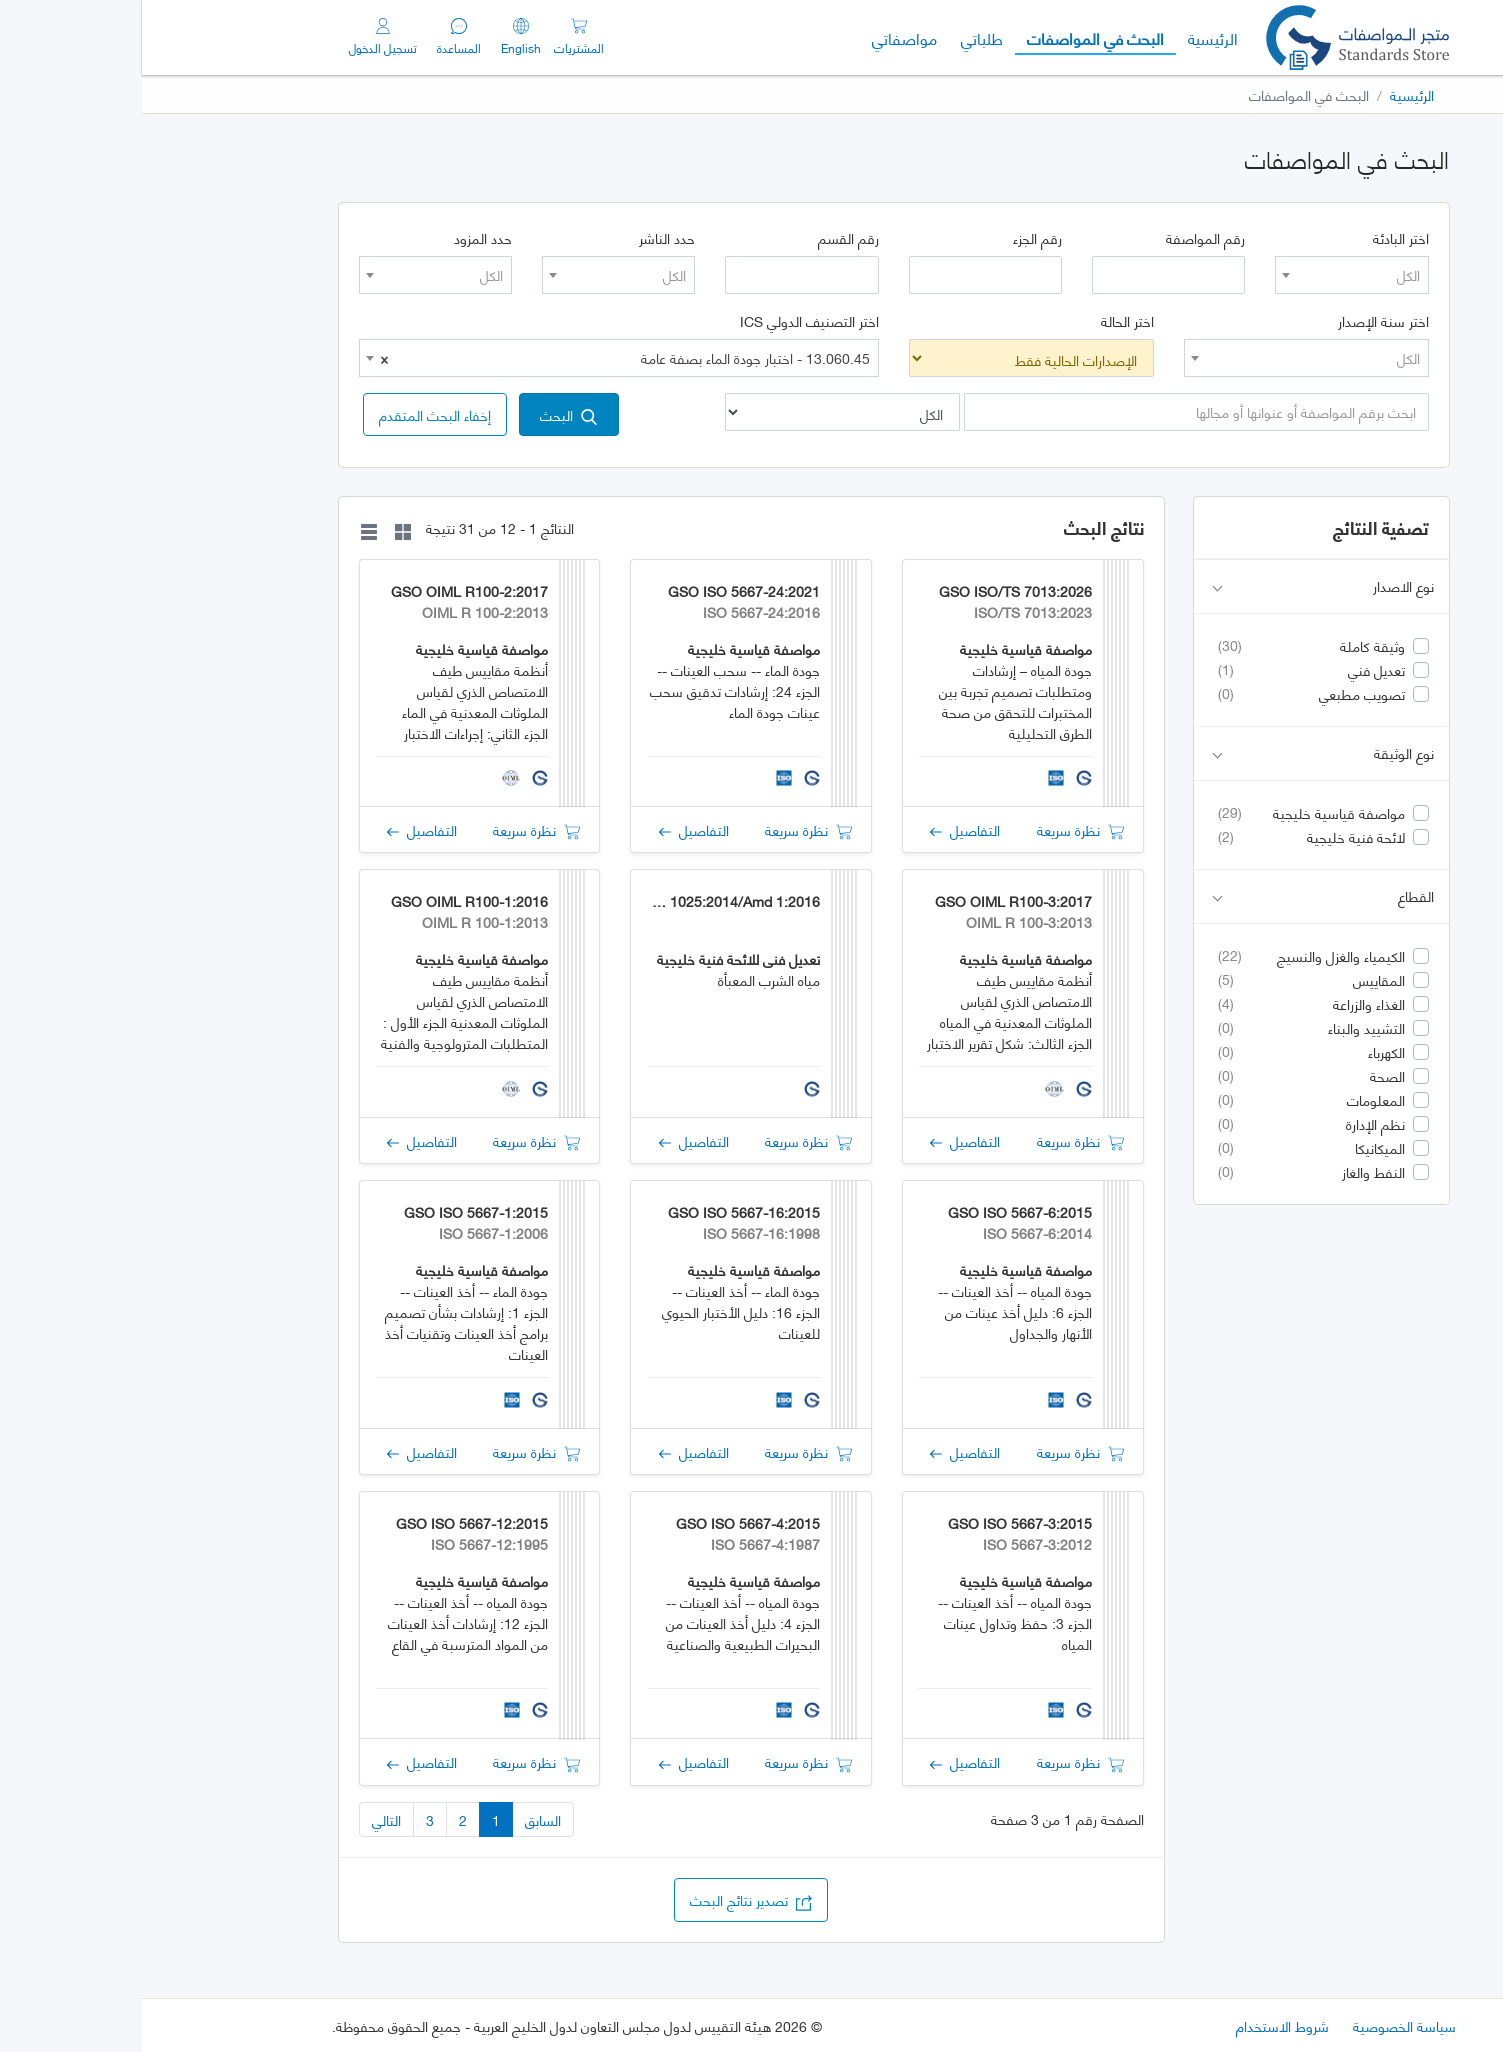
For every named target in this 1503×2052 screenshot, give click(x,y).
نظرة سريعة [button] (938, 829)
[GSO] (1215, 37)
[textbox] (1209, 275)
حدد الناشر (525, 238)
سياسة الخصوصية (1262, 2025)
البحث (426, 414)
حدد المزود (341, 238)
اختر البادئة (1259, 238)
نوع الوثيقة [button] (1180, 753)
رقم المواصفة (1063, 238)
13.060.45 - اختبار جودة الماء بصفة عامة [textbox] (483, 358)
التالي (244, 1819)
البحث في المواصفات (947, 37)
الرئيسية (1065, 37)
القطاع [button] (1180, 896)
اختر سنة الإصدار (1241, 321)
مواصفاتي (762, 37)
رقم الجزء (895, 238)
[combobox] (1209, 275)
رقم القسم (706, 238)
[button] (293, 414)
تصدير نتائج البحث (609, 1899)
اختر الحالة (985, 321)
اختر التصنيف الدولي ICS (667, 321)
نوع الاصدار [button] (1180, 586)
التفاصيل (823, 829)
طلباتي (840, 37)
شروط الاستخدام (1140, 2025)
